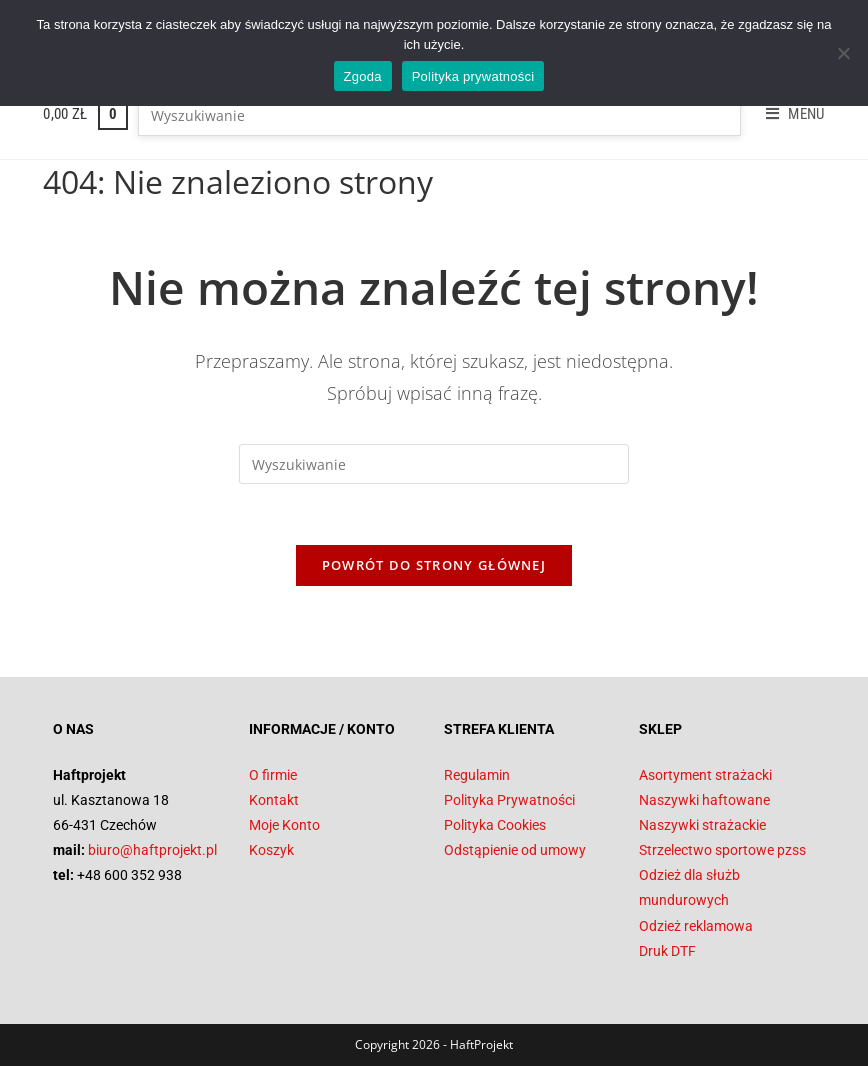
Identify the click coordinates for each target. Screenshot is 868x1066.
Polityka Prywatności (509, 800)
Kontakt (274, 800)
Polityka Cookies (495, 825)
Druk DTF (667, 951)
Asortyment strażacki (705, 775)
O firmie (273, 775)
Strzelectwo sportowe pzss (722, 850)
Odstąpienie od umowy (515, 850)
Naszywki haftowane (704, 800)
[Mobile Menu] (788, 114)
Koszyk (271, 850)
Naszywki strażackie (702, 825)
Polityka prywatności (473, 76)
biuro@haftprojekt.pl (152, 850)
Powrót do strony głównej (434, 565)
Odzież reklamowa (696, 926)
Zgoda (363, 76)
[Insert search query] (439, 116)
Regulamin (477, 775)
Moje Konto (284, 825)
